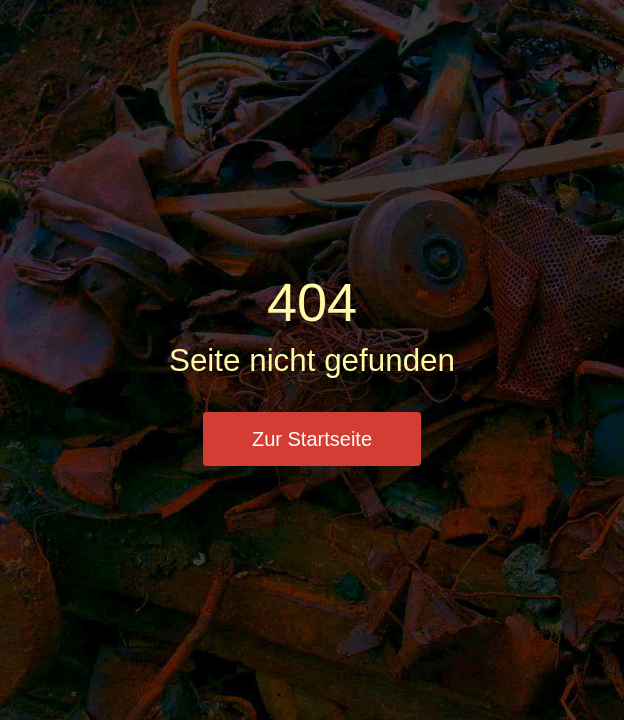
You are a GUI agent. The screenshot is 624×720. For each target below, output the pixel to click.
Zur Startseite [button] (312, 439)
